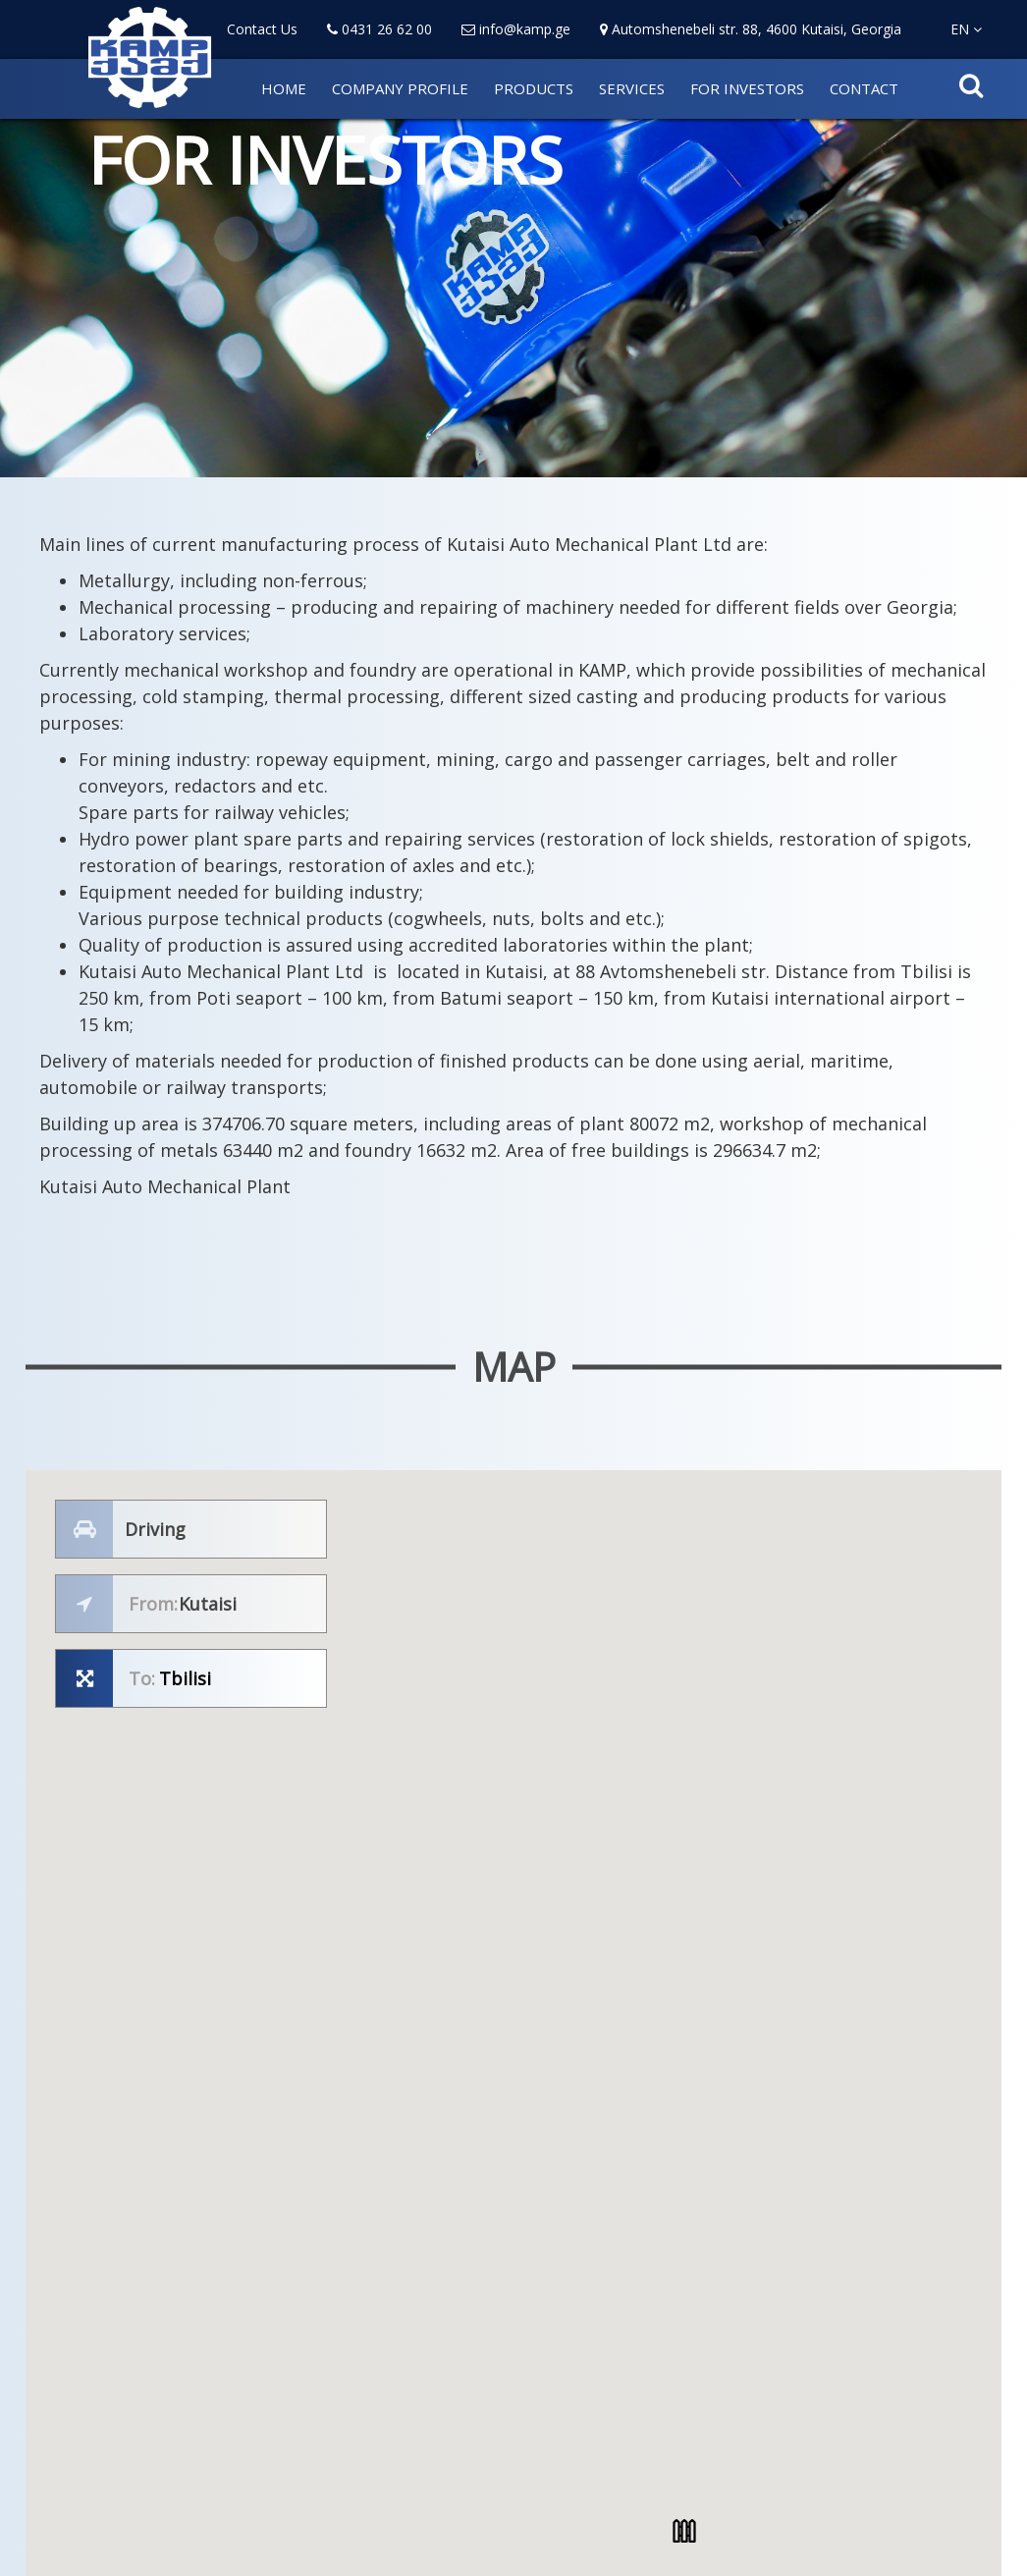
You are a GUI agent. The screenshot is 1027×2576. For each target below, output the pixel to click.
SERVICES (632, 88)
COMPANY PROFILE (400, 88)
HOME (283, 88)
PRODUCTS (533, 88)
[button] (684, 2531)
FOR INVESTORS (747, 88)
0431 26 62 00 (379, 29)
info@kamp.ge (515, 29)
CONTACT (864, 88)
